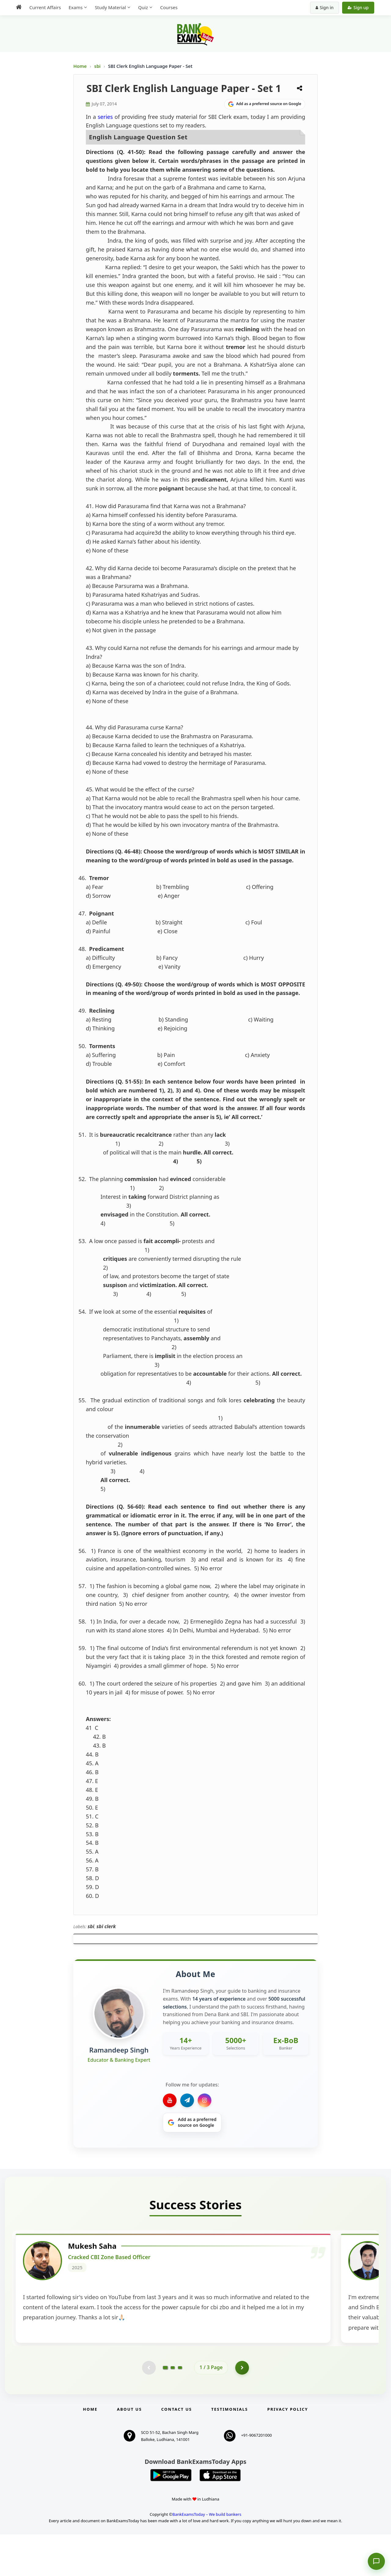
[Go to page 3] (180, 2408)
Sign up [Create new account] (358, 7)
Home (80, 66)
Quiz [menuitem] (143, 7)
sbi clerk (106, 1926)
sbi (98, 66)
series (105, 116)
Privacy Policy (287, 2450)
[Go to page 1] (165, 2408)
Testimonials (229, 2450)
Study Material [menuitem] (110, 7)
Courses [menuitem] (168, 7)
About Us (129, 2450)
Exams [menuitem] (75, 7)
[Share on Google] (264, 104)
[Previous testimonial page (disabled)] (148, 2408)
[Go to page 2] (172, 2408)
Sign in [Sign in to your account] (325, 7)
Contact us (176, 2450)
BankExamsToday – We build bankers (206, 2556)
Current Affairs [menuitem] (45, 7)
